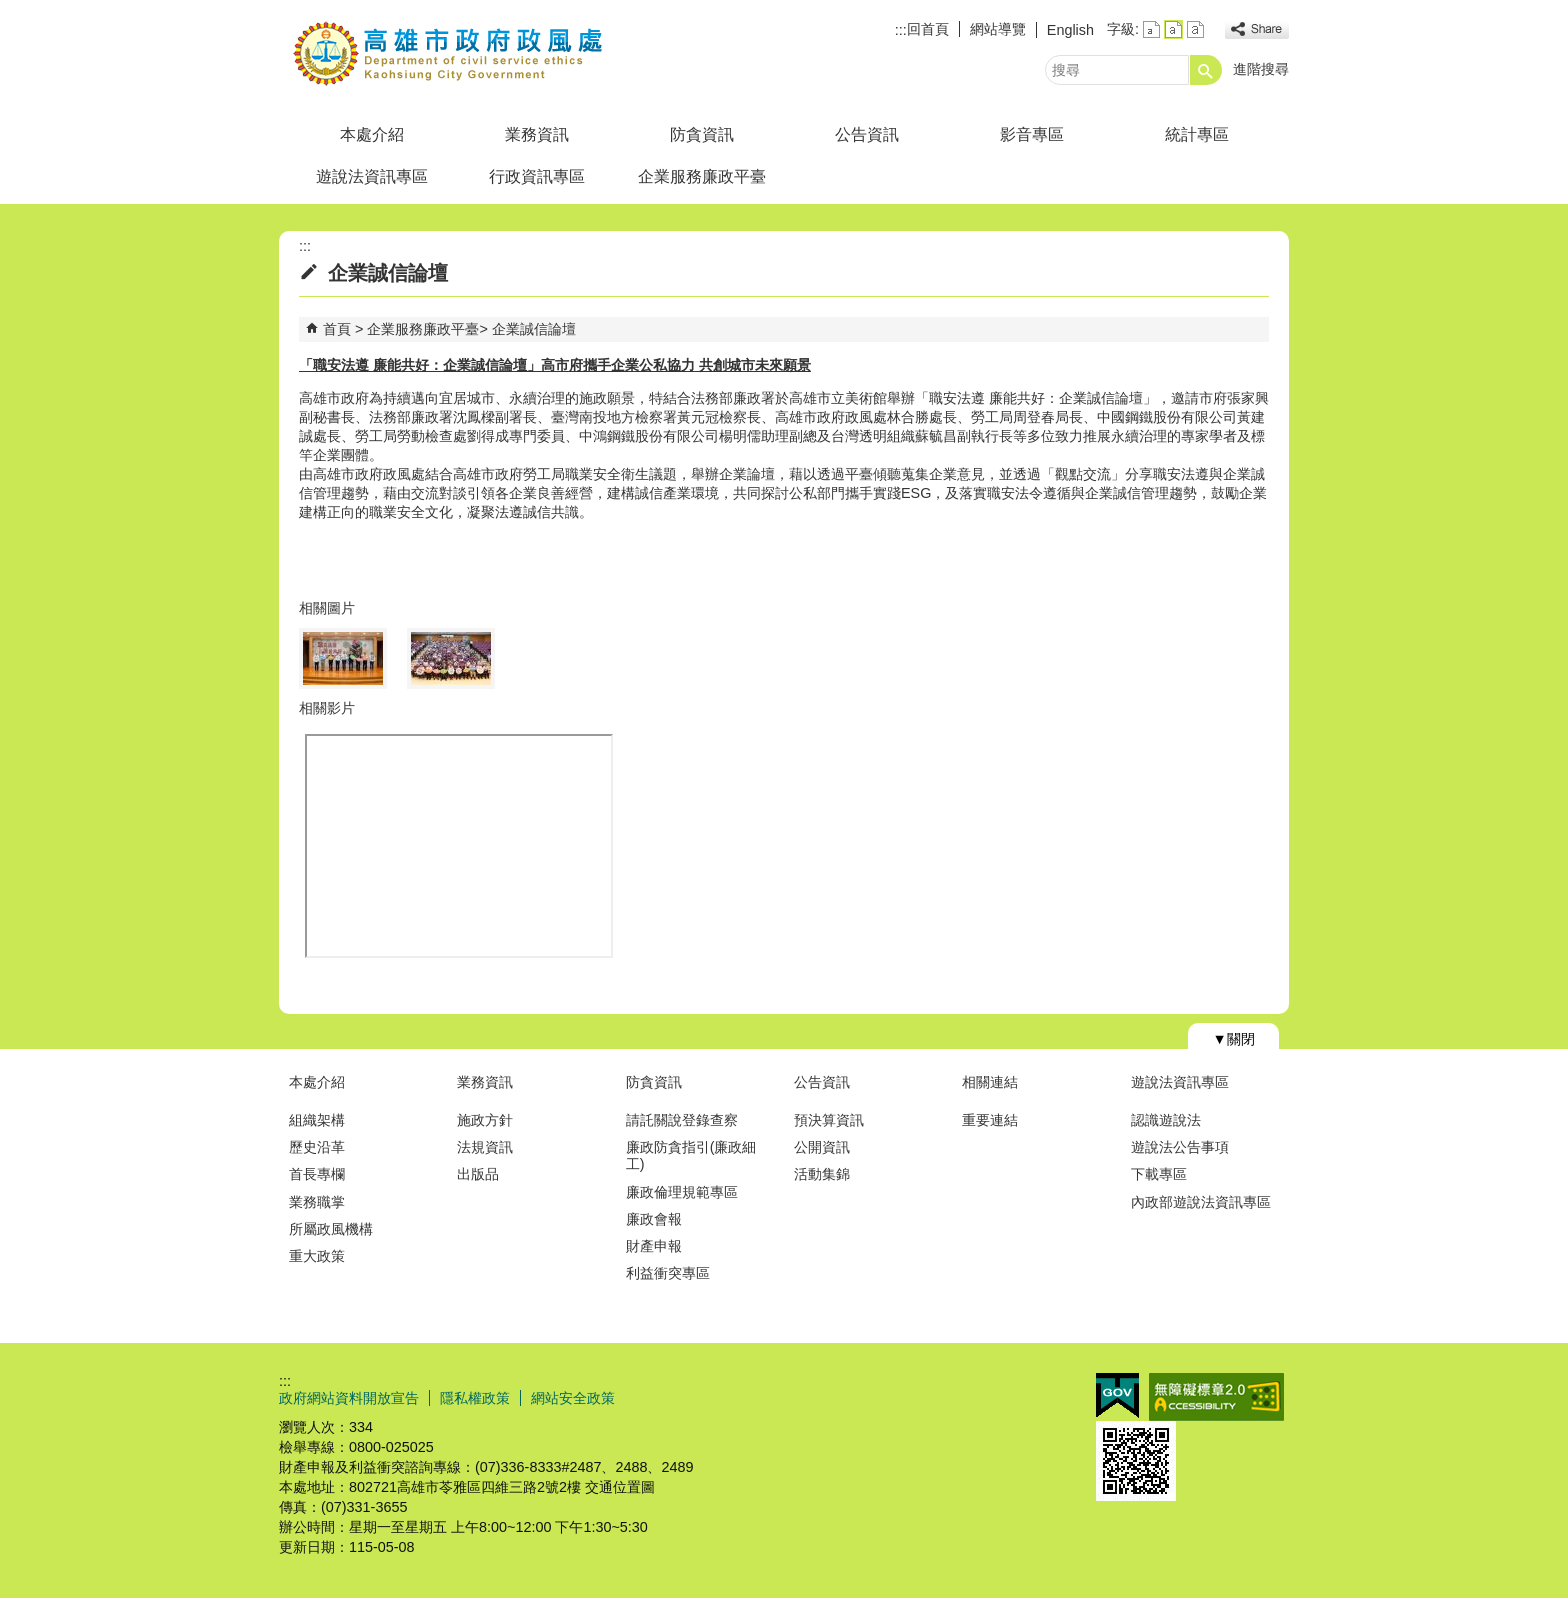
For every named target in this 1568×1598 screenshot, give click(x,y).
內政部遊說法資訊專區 (1201, 1202)
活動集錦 (822, 1174)
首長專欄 (317, 1174)
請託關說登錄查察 (682, 1120)
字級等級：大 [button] (1195, 29)
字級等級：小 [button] (1151, 29)
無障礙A (1216, 1397)
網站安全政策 (573, 1398)
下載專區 (1159, 1174)
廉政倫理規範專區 (682, 1192)
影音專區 (1032, 134)
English (1070, 30)
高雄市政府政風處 (448, 53)
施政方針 (485, 1120)
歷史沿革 (317, 1147)
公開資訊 (822, 1147)
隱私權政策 (475, 1398)
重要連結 (990, 1120)
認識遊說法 (1166, 1120)
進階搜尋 (1261, 69)
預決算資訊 (829, 1120)
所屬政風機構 (331, 1229)
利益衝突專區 (668, 1273)
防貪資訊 (702, 134)
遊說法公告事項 (1180, 1147)
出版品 (478, 1174)
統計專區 (1197, 134)
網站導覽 (998, 29)
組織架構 (317, 1120)
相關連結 (990, 1082)
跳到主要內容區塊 (10, 10)
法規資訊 (485, 1147)
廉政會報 (654, 1219)
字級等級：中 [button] (1173, 29)
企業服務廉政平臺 (702, 176)
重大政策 (317, 1256)
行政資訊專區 (537, 176)
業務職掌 (317, 1202)
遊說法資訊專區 (372, 176)
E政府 (1117, 1395)
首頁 (337, 329)
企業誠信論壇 (534, 329)
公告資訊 (867, 134)
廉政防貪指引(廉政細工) (691, 1155)
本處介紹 (372, 134)
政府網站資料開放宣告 (349, 1398)
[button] (1206, 70)
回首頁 (928, 29)
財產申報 (654, 1246)
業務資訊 (537, 134)
